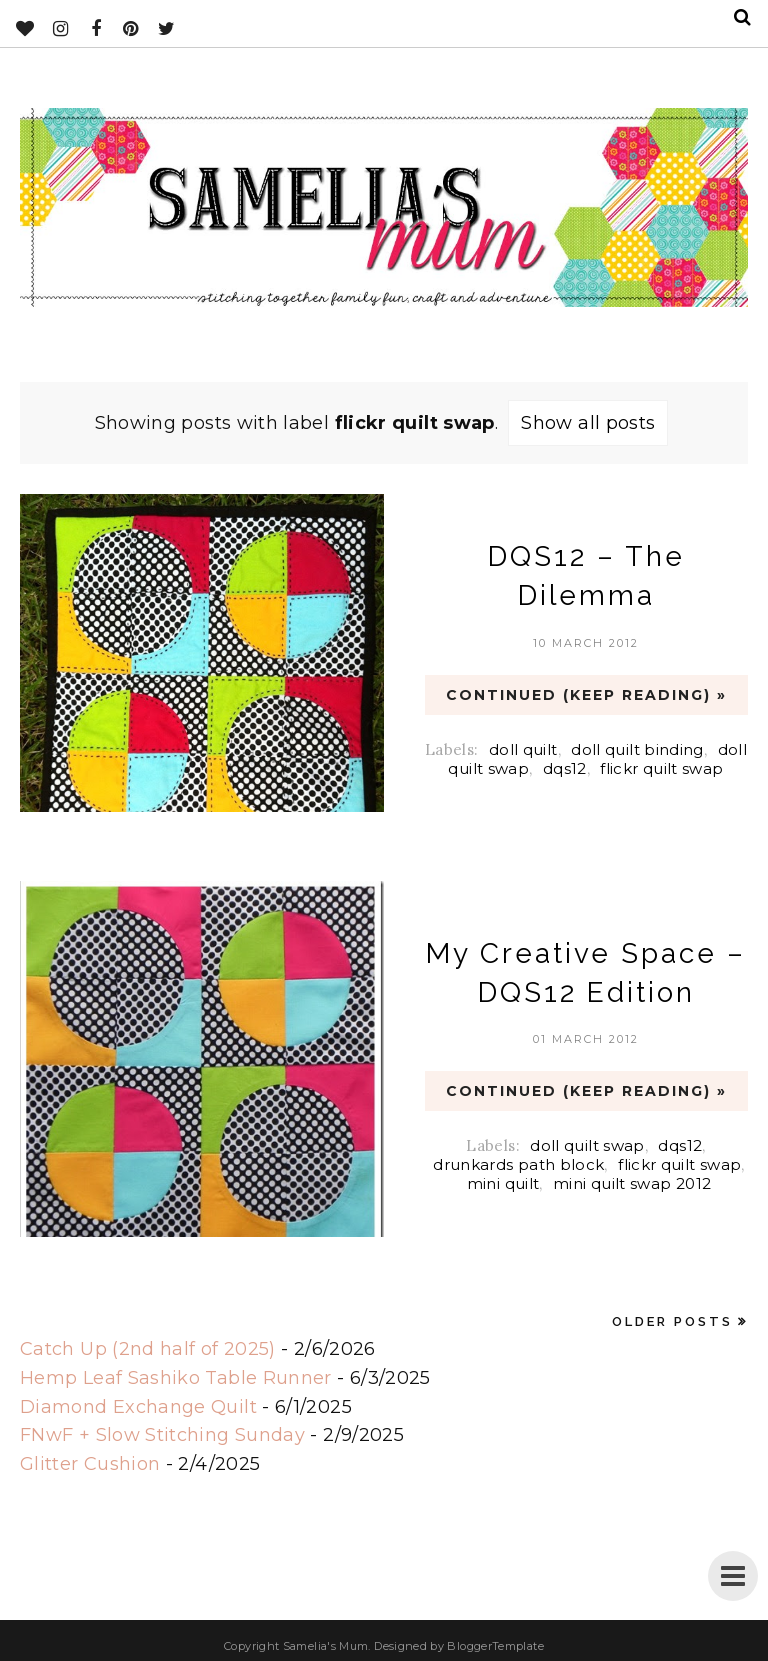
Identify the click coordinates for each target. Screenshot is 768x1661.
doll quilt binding (637, 749)
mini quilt (503, 1183)
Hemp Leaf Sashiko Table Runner (176, 1378)
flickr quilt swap (661, 768)
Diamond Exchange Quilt (138, 1407)
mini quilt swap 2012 (632, 1183)
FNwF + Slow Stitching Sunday (162, 1435)
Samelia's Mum (326, 1646)
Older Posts (672, 1321)
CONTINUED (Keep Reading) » (586, 695)
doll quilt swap (587, 1145)
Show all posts (588, 423)
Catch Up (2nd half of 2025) (148, 1349)
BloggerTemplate (495, 1646)
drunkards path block (518, 1164)
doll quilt (523, 749)
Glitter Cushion (90, 1464)
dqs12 (565, 768)
